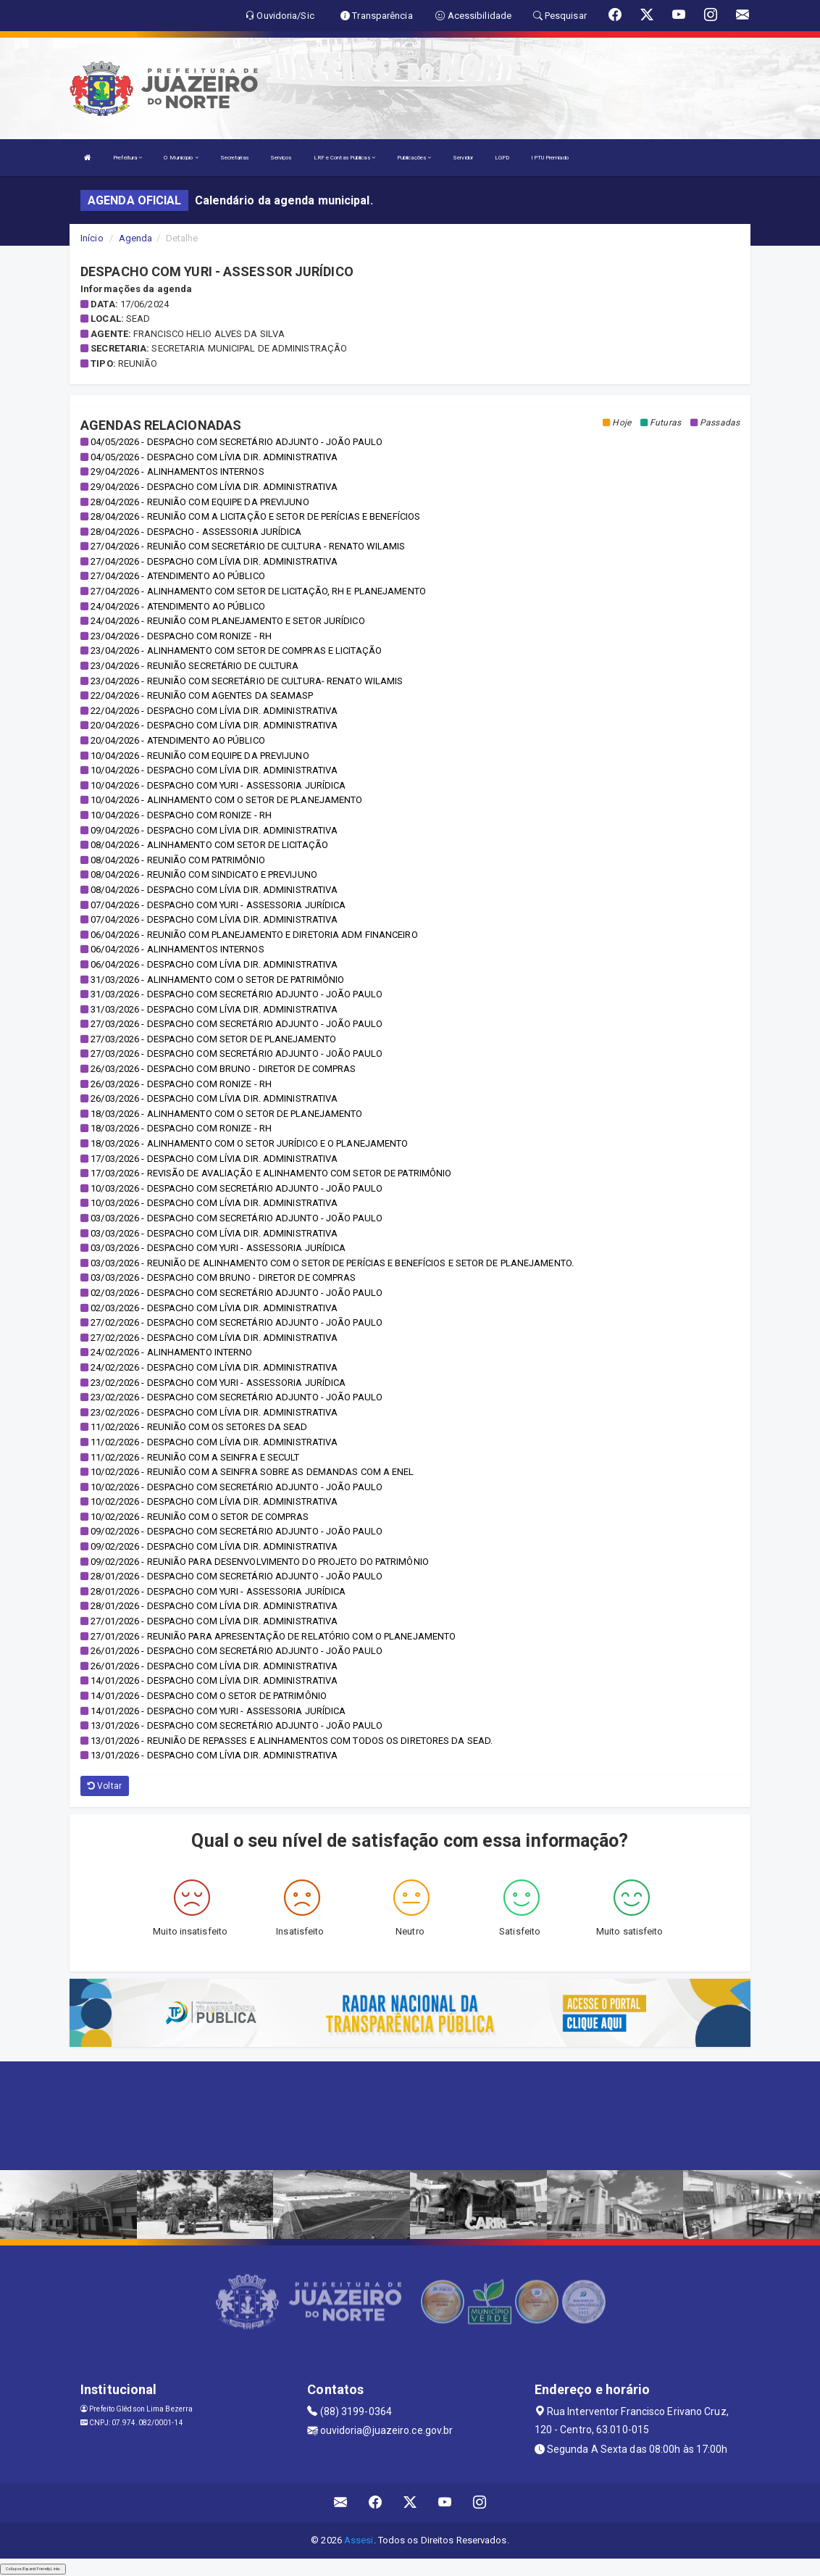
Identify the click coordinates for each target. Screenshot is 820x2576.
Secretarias (234, 157)
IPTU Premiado (549, 157)
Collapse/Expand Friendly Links (33, 2569)
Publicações (414, 157)
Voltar (105, 1786)
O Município (181, 157)
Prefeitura (127, 157)
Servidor (463, 157)
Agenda (136, 238)
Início (92, 238)
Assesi (359, 2540)
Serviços (281, 157)
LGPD (502, 157)
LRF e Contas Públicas (344, 157)
